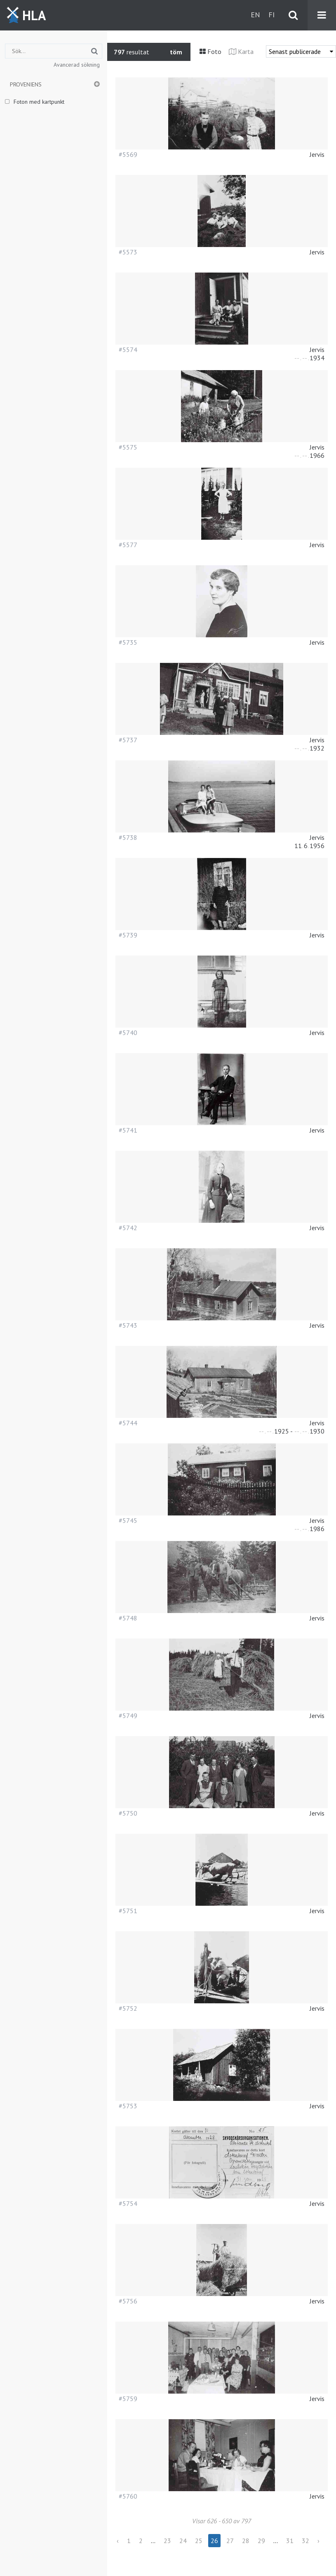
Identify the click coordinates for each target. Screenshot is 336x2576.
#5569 (128, 154)
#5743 (128, 1325)
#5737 (128, 740)
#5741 (128, 1130)
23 (167, 2540)
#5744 (128, 1423)
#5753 (128, 2106)
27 (230, 2540)
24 (183, 2540)
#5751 (128, 1911)
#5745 (128, 1520)
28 (245, 2540)
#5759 (128, 2398)
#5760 (128, 2496)
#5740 (128, 1032)
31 (290, 2540)
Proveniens (26, 84)
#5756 (128, 2301)
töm (176, 52)
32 (305, 2540)
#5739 (128, 935)
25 (198, 2540)
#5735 (128, 642)
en (255, 14)
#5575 (128, 447)
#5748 (128, 1618)
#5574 (128, 349)
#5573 (128, 252)
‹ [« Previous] (118, 2540)
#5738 (128, 837)
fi (271, 14)
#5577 (128, 545)
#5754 (128, 2203)
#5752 (128, 2008)
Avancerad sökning (77, 64)
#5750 (128, 1813)
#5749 (128, 1715)
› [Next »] (318, 2540)
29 (261, 2540)
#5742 (128, 1228)
